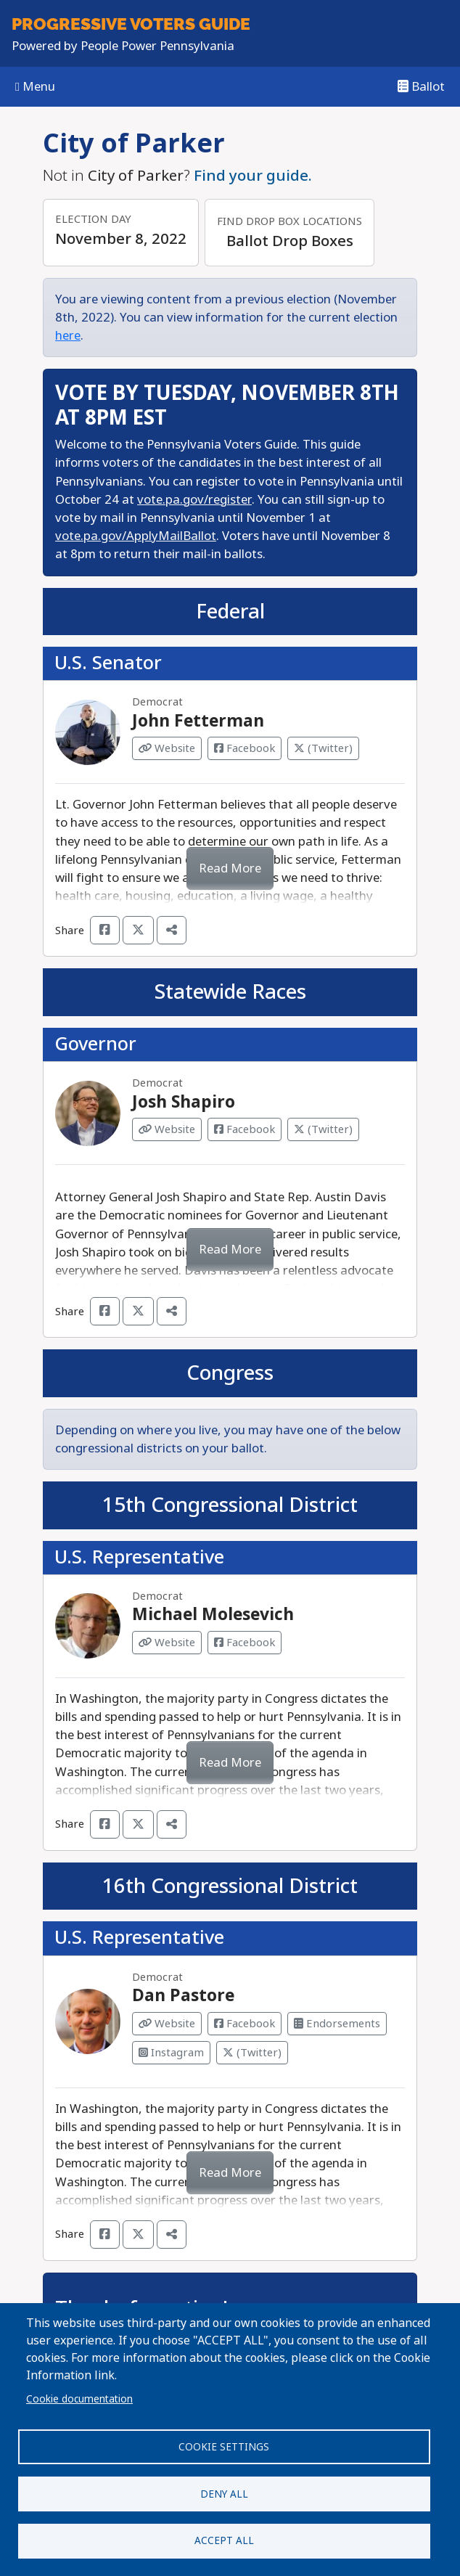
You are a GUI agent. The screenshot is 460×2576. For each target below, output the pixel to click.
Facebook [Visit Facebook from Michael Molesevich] (244, 1643)
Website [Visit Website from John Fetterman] (167, 748)
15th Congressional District (230, 1505)
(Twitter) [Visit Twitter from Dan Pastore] (252, 2053)
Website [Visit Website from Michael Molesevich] (167, 1643)
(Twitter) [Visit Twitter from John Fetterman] (323, 748)
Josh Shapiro (183, 1101)
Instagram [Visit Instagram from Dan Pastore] (171, 2053)
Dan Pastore (183, 1995)
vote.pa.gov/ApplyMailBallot (135, 536)
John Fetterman (198, 720)
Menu (35, 87)
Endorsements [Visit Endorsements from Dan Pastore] (337, 2024)
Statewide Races (230, 992)
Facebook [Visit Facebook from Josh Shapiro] (244, 1129)
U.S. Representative (139, 1557)
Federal (230, 611)
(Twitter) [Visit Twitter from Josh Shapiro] (323, 1129)
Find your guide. (253, 176)
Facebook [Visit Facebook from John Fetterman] (244, 748)
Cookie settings (223, 2446)
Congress (230, 1373)
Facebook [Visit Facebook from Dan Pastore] (244, 2024)
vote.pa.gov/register (194, 500)
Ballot (421, 87)
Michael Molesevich (213, 1614)
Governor (95, 1044)
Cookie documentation (79, 2398)
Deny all (224, 2493)
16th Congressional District (230, 1886)
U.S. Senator (108, 663)
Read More (230, 868)
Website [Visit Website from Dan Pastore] (167, 2024)
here (68, 336)
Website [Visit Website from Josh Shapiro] (167, 1129)
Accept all (224, 2540)
